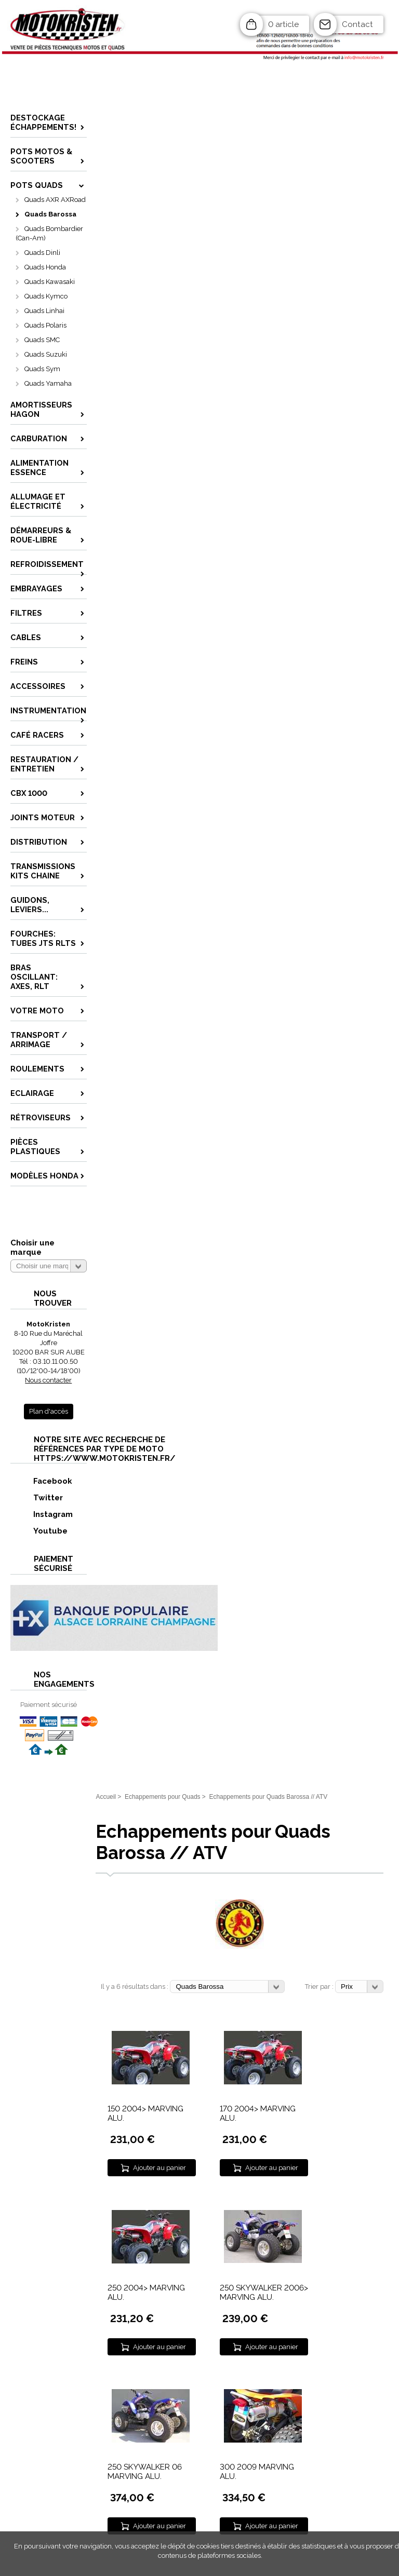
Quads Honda (45, 267)
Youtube (39, 1530)
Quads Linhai (44, 311)
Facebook (41, 1480)
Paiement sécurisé (48, 1705)
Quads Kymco (46, 296)
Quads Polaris (45, 325)
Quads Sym (42, 369)
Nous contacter (48, 1380)
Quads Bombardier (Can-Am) (49, 233)
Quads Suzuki (45, 354)
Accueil (106, 1796)
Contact (357, 24)
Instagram (42, 1514)
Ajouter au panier (159, 2168)
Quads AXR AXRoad (55, 200)
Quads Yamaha (48, 383)
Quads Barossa (50, 214)
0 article (283, 24)
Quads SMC (42, 340)
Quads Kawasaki (49, 282)
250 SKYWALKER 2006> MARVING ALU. (264, 2292)
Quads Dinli (42, 252)
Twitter (37, 1497)
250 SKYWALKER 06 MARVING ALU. (145, 2471)
